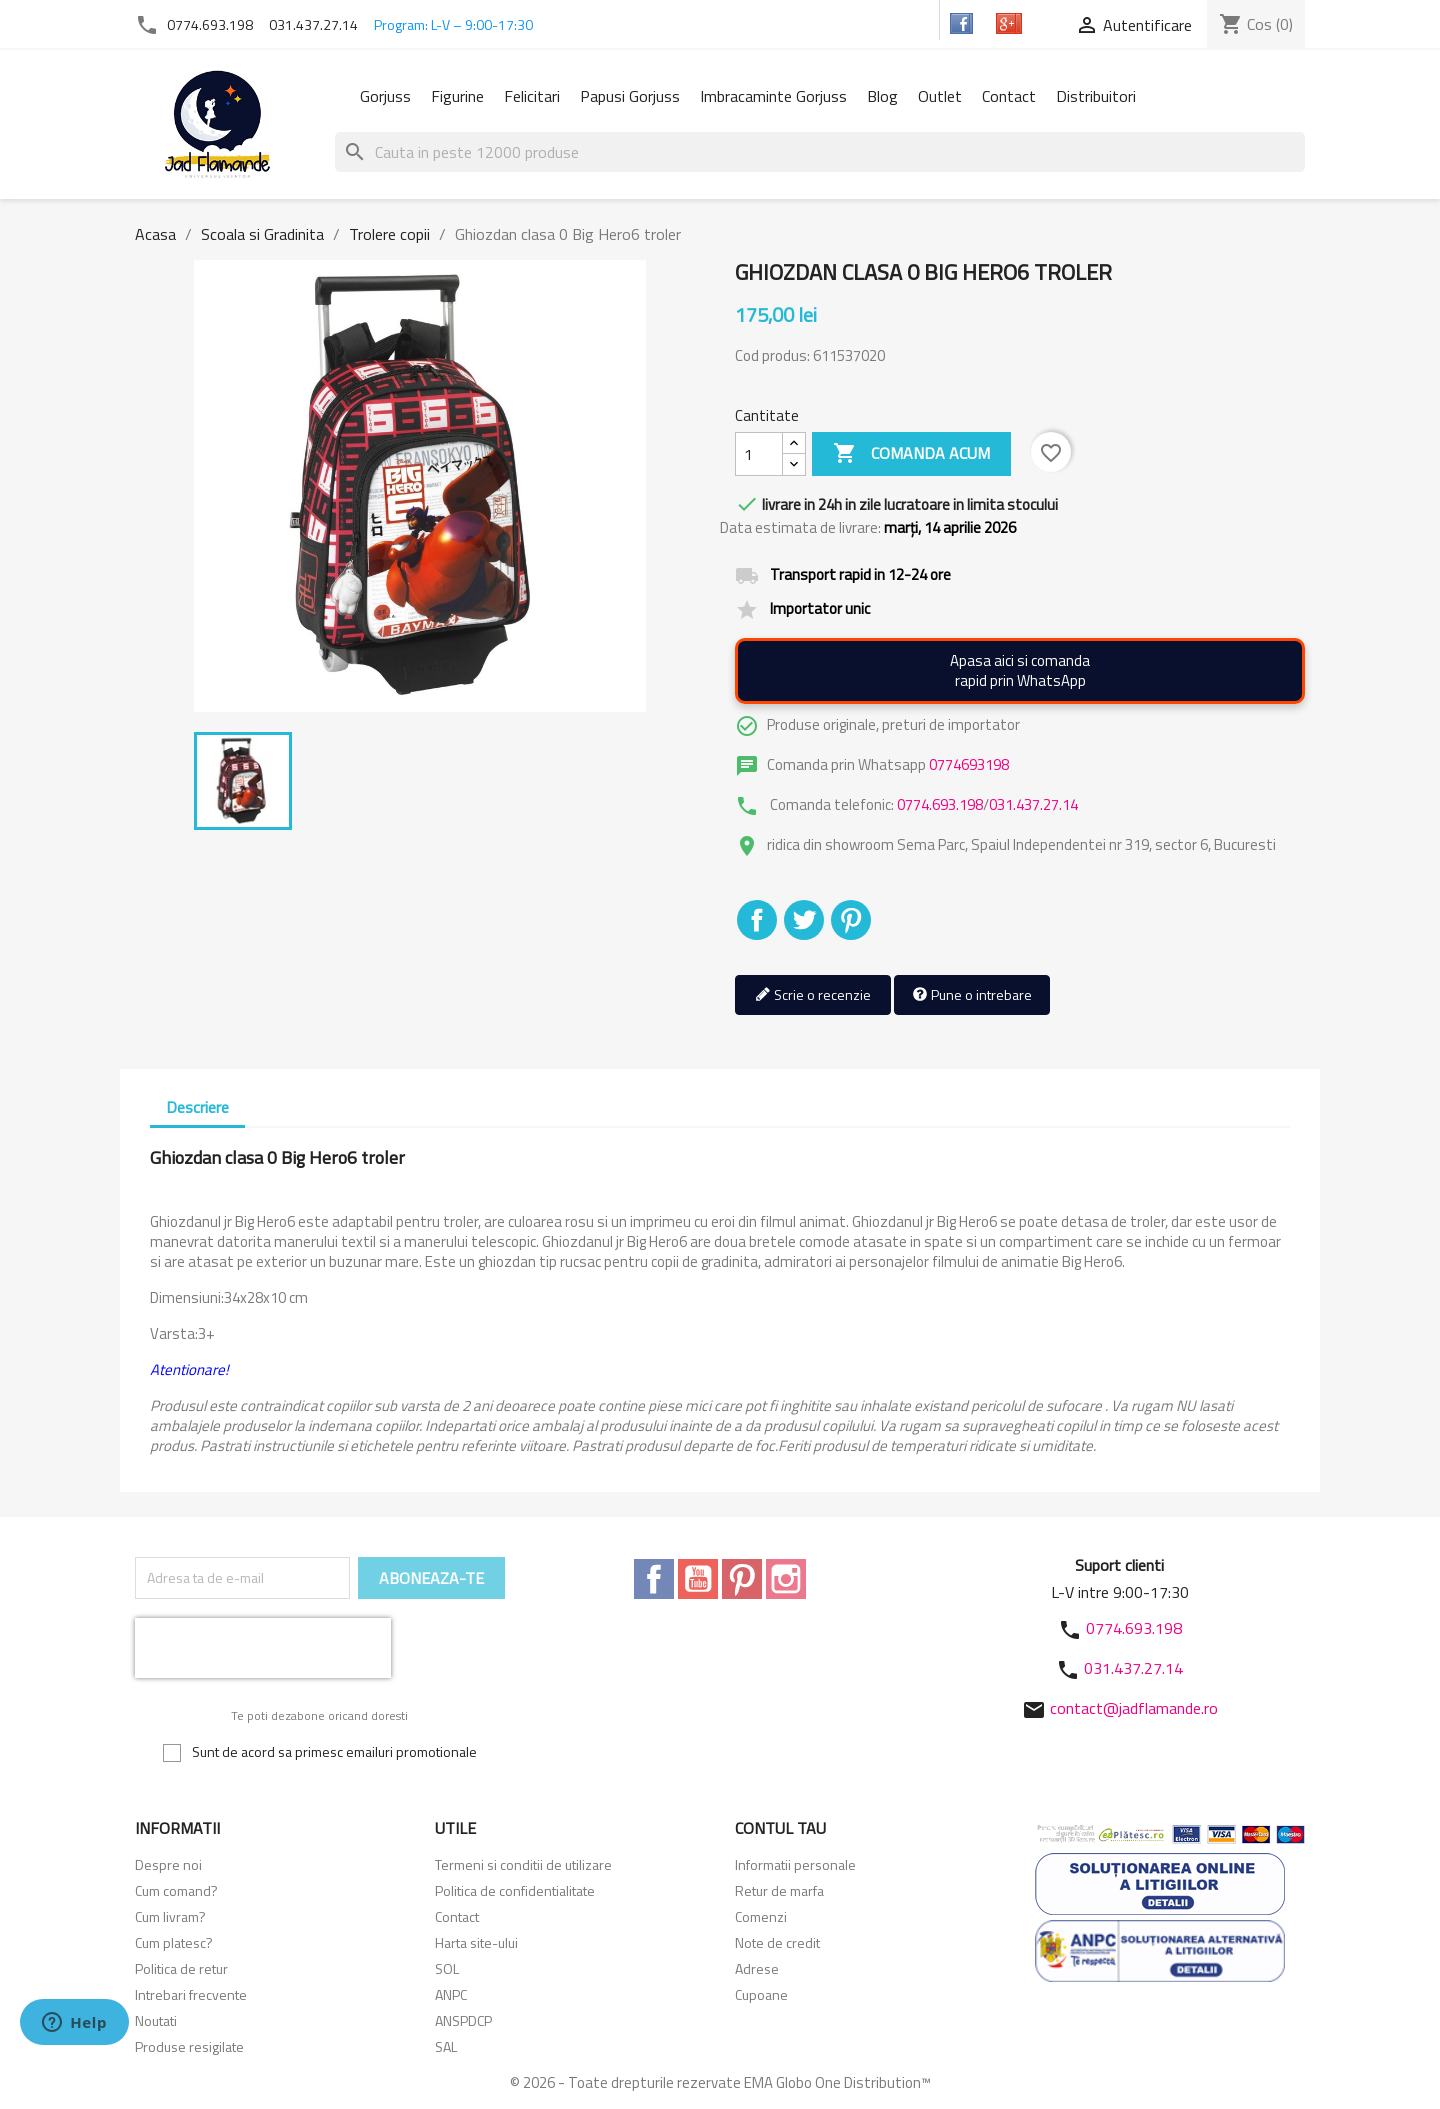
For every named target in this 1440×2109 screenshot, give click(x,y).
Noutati (156, 2020)
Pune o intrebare (972, 995)
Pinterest (851, 920)
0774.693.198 (210, 24)
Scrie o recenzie (813, 995)
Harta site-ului (476, 1942)
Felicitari (532, 96)
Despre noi (168, 1864)
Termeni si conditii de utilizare (523, 1864)
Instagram (786, 1579)
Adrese (757, 1968)
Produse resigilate (189, 2046)
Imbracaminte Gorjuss (773, 96)
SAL (446, 2046)
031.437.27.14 (313, 24)
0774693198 (969, 764)
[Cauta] (820, 152)
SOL (447, 1968)
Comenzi (761, 1916)
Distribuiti (757, 920)
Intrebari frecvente (191, 1994)
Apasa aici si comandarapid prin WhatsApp (1020, 670)
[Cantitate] (759, 454)
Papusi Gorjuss (630, 96)
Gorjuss (385, 96)
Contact (1009, 96)
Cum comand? (176, 1890)
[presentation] (263, 1648)
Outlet (940, 96)
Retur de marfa (779, 1890)
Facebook (654, 1579)
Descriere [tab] (197, 1107)
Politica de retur (181, 1968)
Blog (882, 96)
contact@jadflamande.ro (1134, 1708)
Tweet (804, 920)
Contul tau (780, 1828)
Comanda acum (911, 454)
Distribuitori (1096, 96)
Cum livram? (170, 1916)
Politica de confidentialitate (515, 1890)
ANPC (451, 1994)
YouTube (698, 1579)
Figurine (457, 96)
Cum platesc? (174, 1942)
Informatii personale (795, 1864)
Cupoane (761, 1994)
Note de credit (777, 1942)
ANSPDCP (463, 2020)
